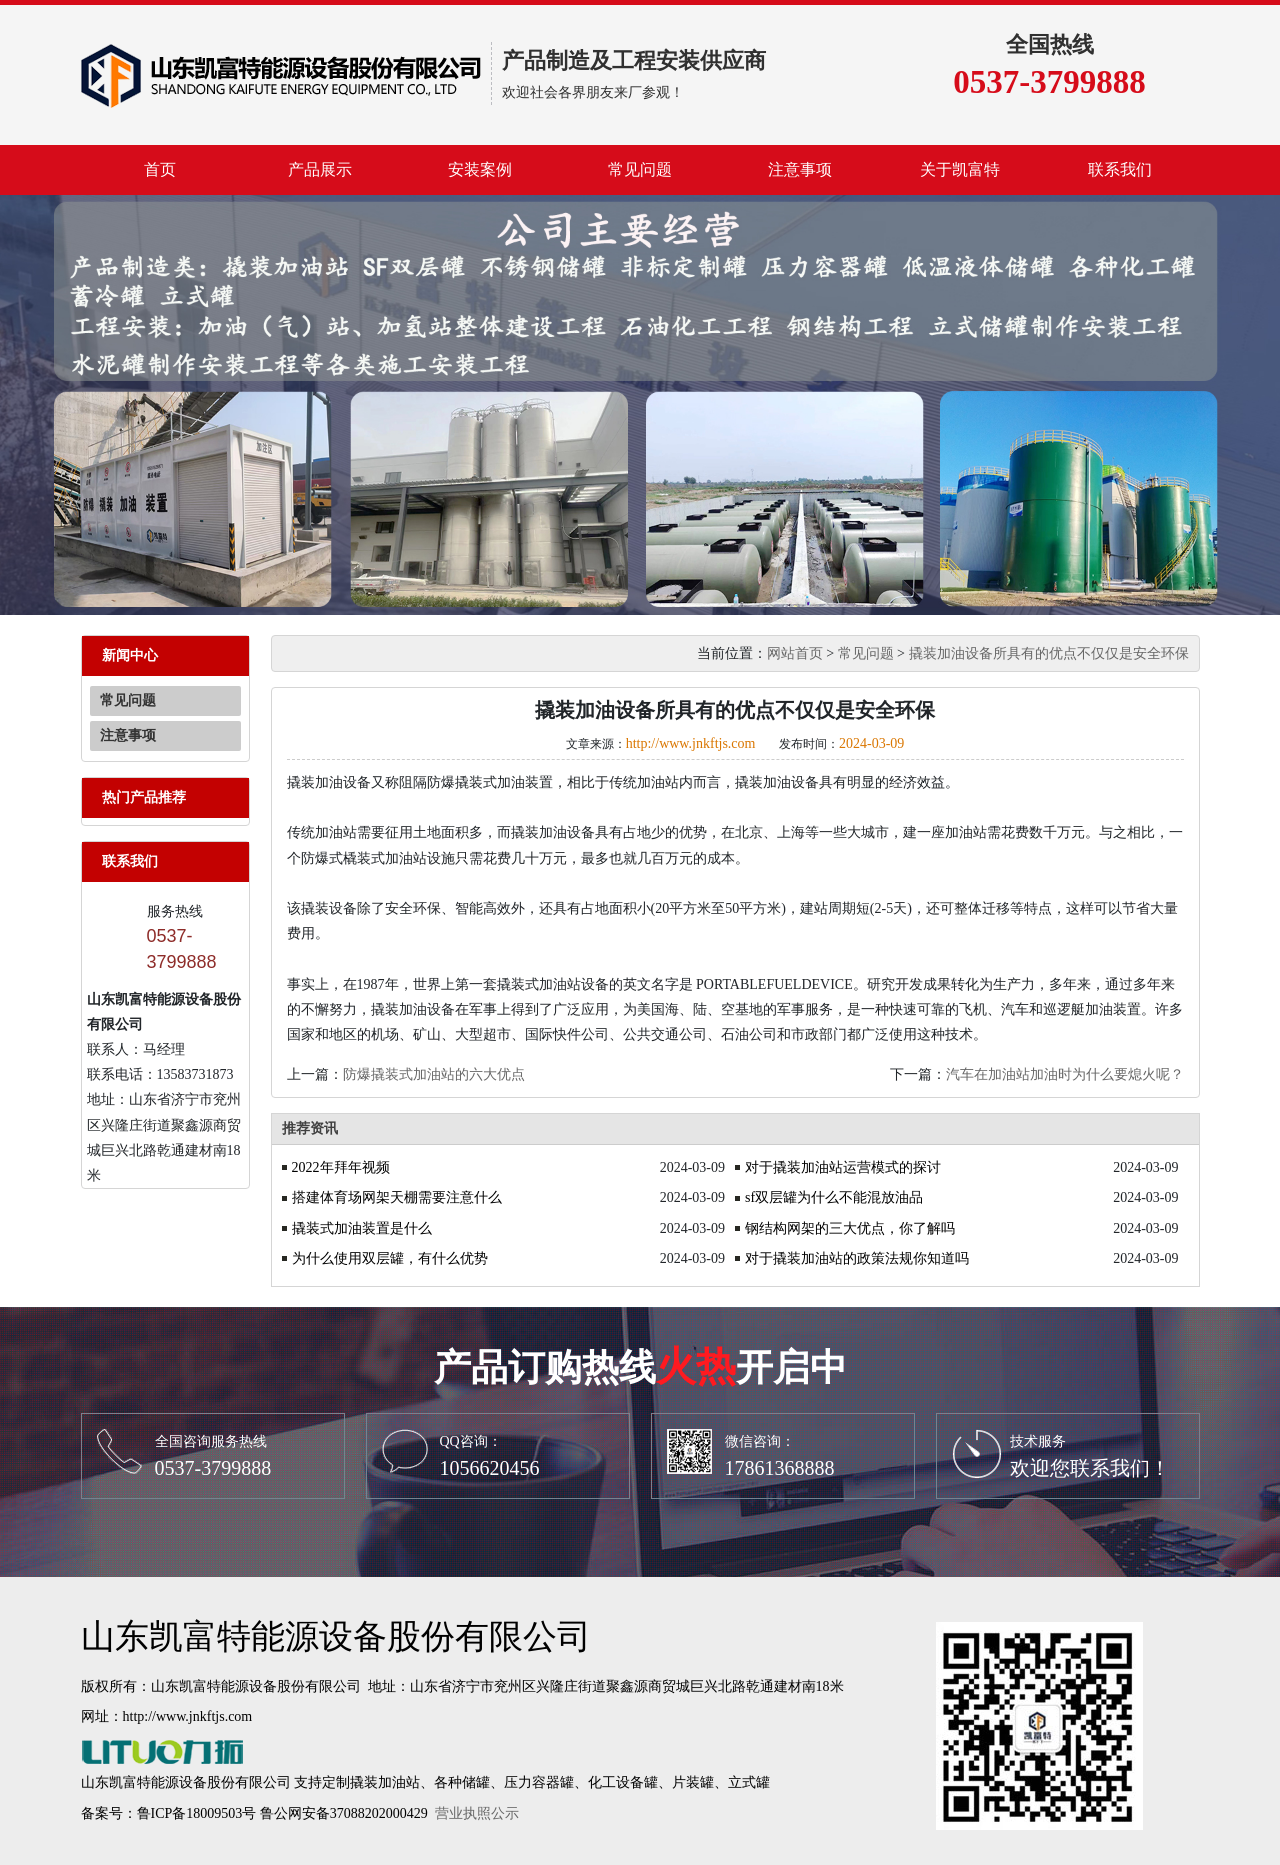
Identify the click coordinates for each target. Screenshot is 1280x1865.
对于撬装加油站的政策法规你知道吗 (857, 1258)
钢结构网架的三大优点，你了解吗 (850, 1228)
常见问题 (640, 169)
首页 (160, 169)
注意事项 (800, 169)
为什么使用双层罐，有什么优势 (390, 1258)
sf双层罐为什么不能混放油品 (834, 1197)
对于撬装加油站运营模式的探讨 (843, 1167)
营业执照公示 (477, 1813)
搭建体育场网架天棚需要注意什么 (397, 1197)
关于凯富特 (960, 169)
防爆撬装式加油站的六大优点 (434, 1074)
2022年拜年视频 (341, 1167)
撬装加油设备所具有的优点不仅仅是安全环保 (1049, 653)
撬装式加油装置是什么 (362, 1228)
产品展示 (320, 169)
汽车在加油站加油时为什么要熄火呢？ (1065, 1074)
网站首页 (795, 653)
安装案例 (480, 169)
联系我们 (1120, 169)
